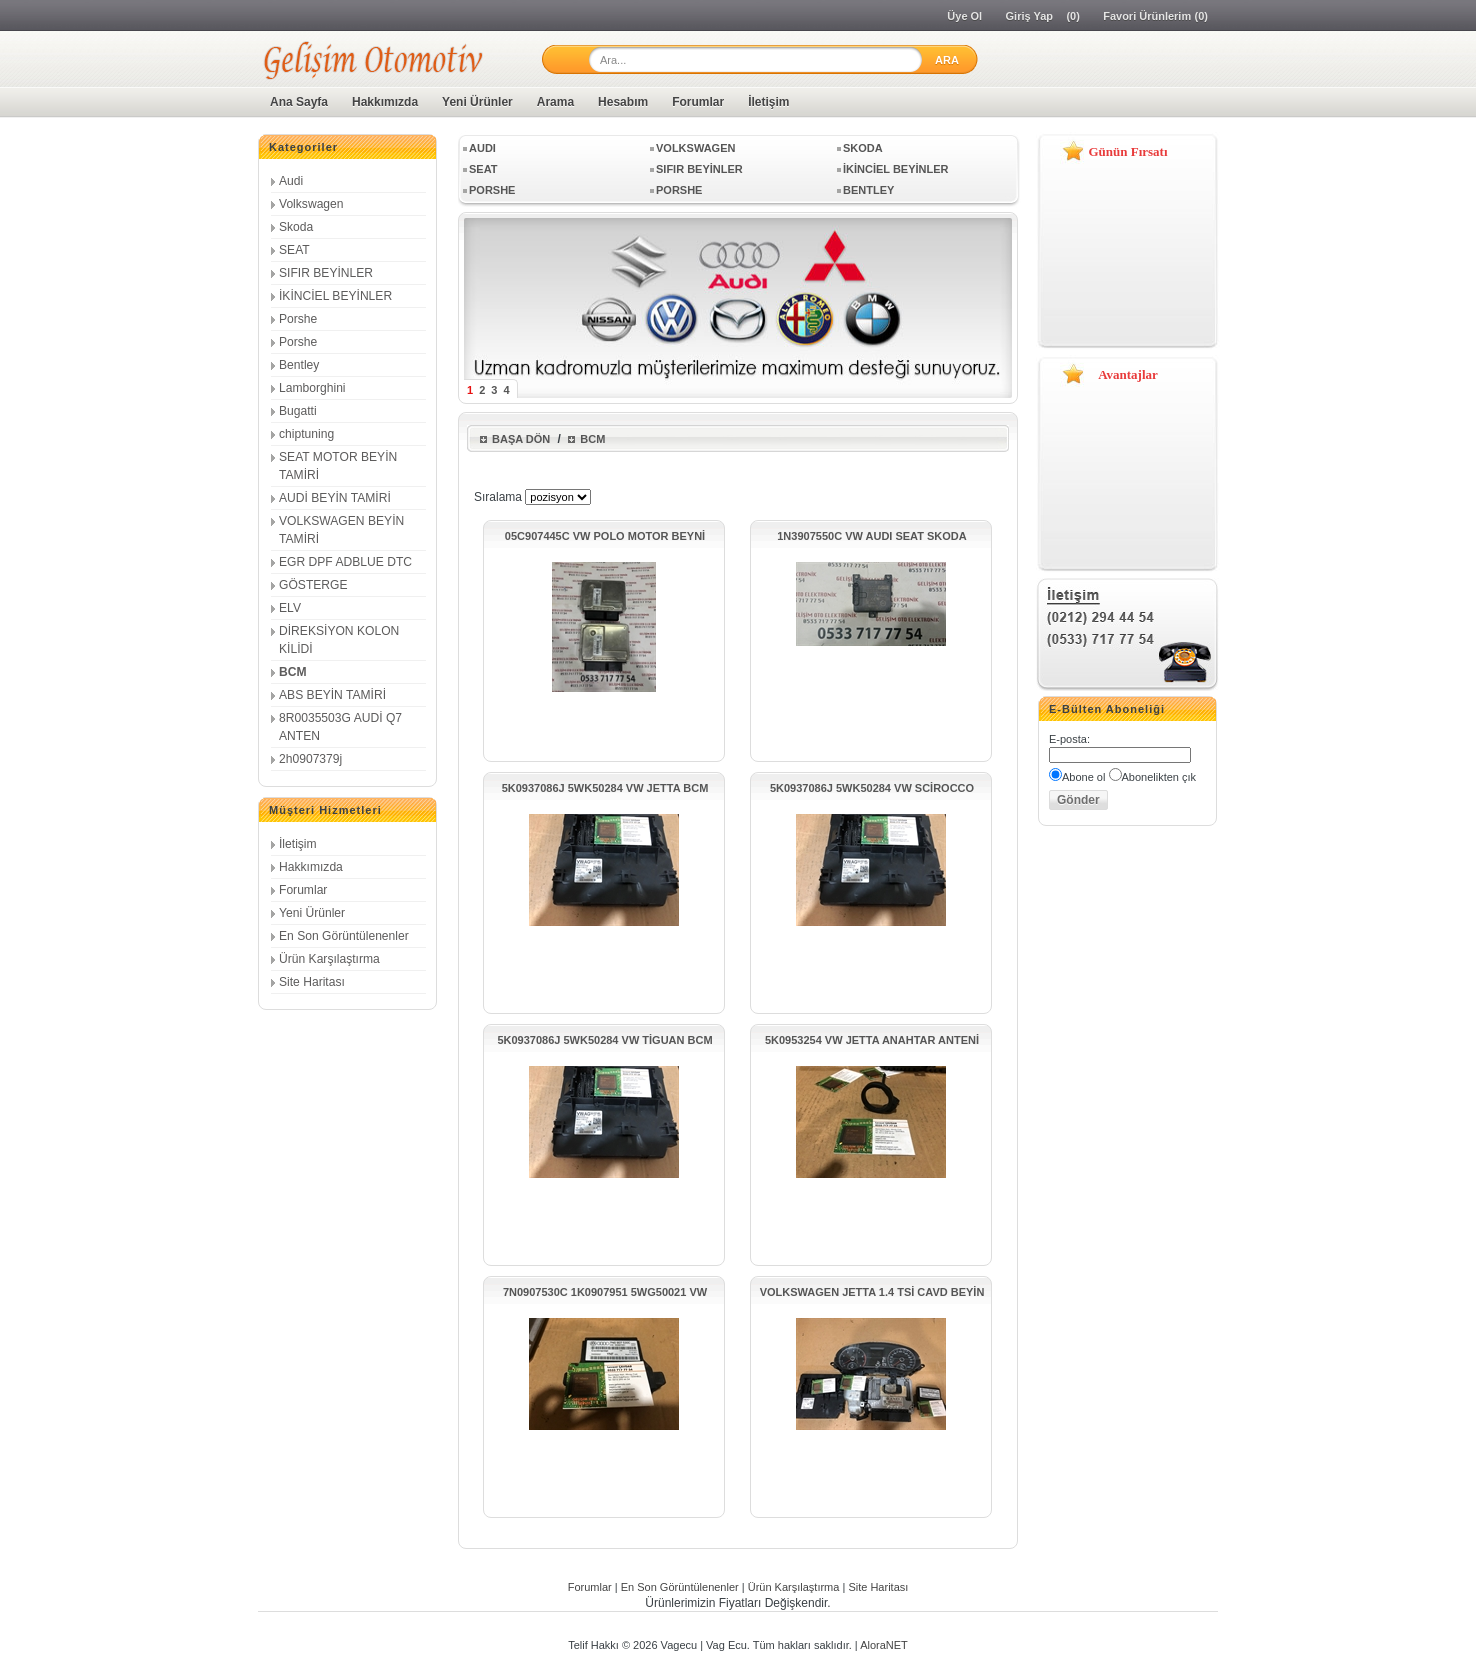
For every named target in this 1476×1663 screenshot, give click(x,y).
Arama (555, 102)
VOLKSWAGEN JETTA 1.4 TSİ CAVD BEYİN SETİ (872, 1292)
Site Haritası (312, 982)
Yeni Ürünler (477, 102)
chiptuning (306, 434)
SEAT (294, 250)
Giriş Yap (1030, 16)
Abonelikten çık (1159, 777)
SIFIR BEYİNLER (326, 273)
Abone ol (1083, 777)
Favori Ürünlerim (1147, 16)
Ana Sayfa (299, 102)
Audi (291, 181)
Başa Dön (521, 439)
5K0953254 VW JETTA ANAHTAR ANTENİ (872, 1040)
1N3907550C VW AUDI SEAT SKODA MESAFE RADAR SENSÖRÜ (872, 536)
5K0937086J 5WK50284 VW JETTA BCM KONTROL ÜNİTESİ (605, 788)
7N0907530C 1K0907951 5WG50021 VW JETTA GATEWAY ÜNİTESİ (605, 1292)
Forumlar (698, 102)
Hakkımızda (385, 102)
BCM (293, 672)
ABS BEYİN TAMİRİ (332, 695)
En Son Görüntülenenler (344, 936)
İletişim (768, 102)
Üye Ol (964, 16)
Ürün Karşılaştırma (329, 959)
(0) (1072, 16)
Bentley (299, 365)
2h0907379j (310, 759)
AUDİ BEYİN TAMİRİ (335, 498)
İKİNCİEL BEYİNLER (335, 296)
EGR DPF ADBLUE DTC (345, 562)
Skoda (296, 227)
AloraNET (884, 1645)
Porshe (298, 319)
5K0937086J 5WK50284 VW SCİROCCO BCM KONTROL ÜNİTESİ (872, 788)
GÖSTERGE (313, 585)
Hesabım (623, 102)
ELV (290, 608)
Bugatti (298, 411)
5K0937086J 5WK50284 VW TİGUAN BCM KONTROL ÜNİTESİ (604, 1040)
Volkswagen (311, 204)
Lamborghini (312, 388)
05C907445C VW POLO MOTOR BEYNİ (605, 536)
